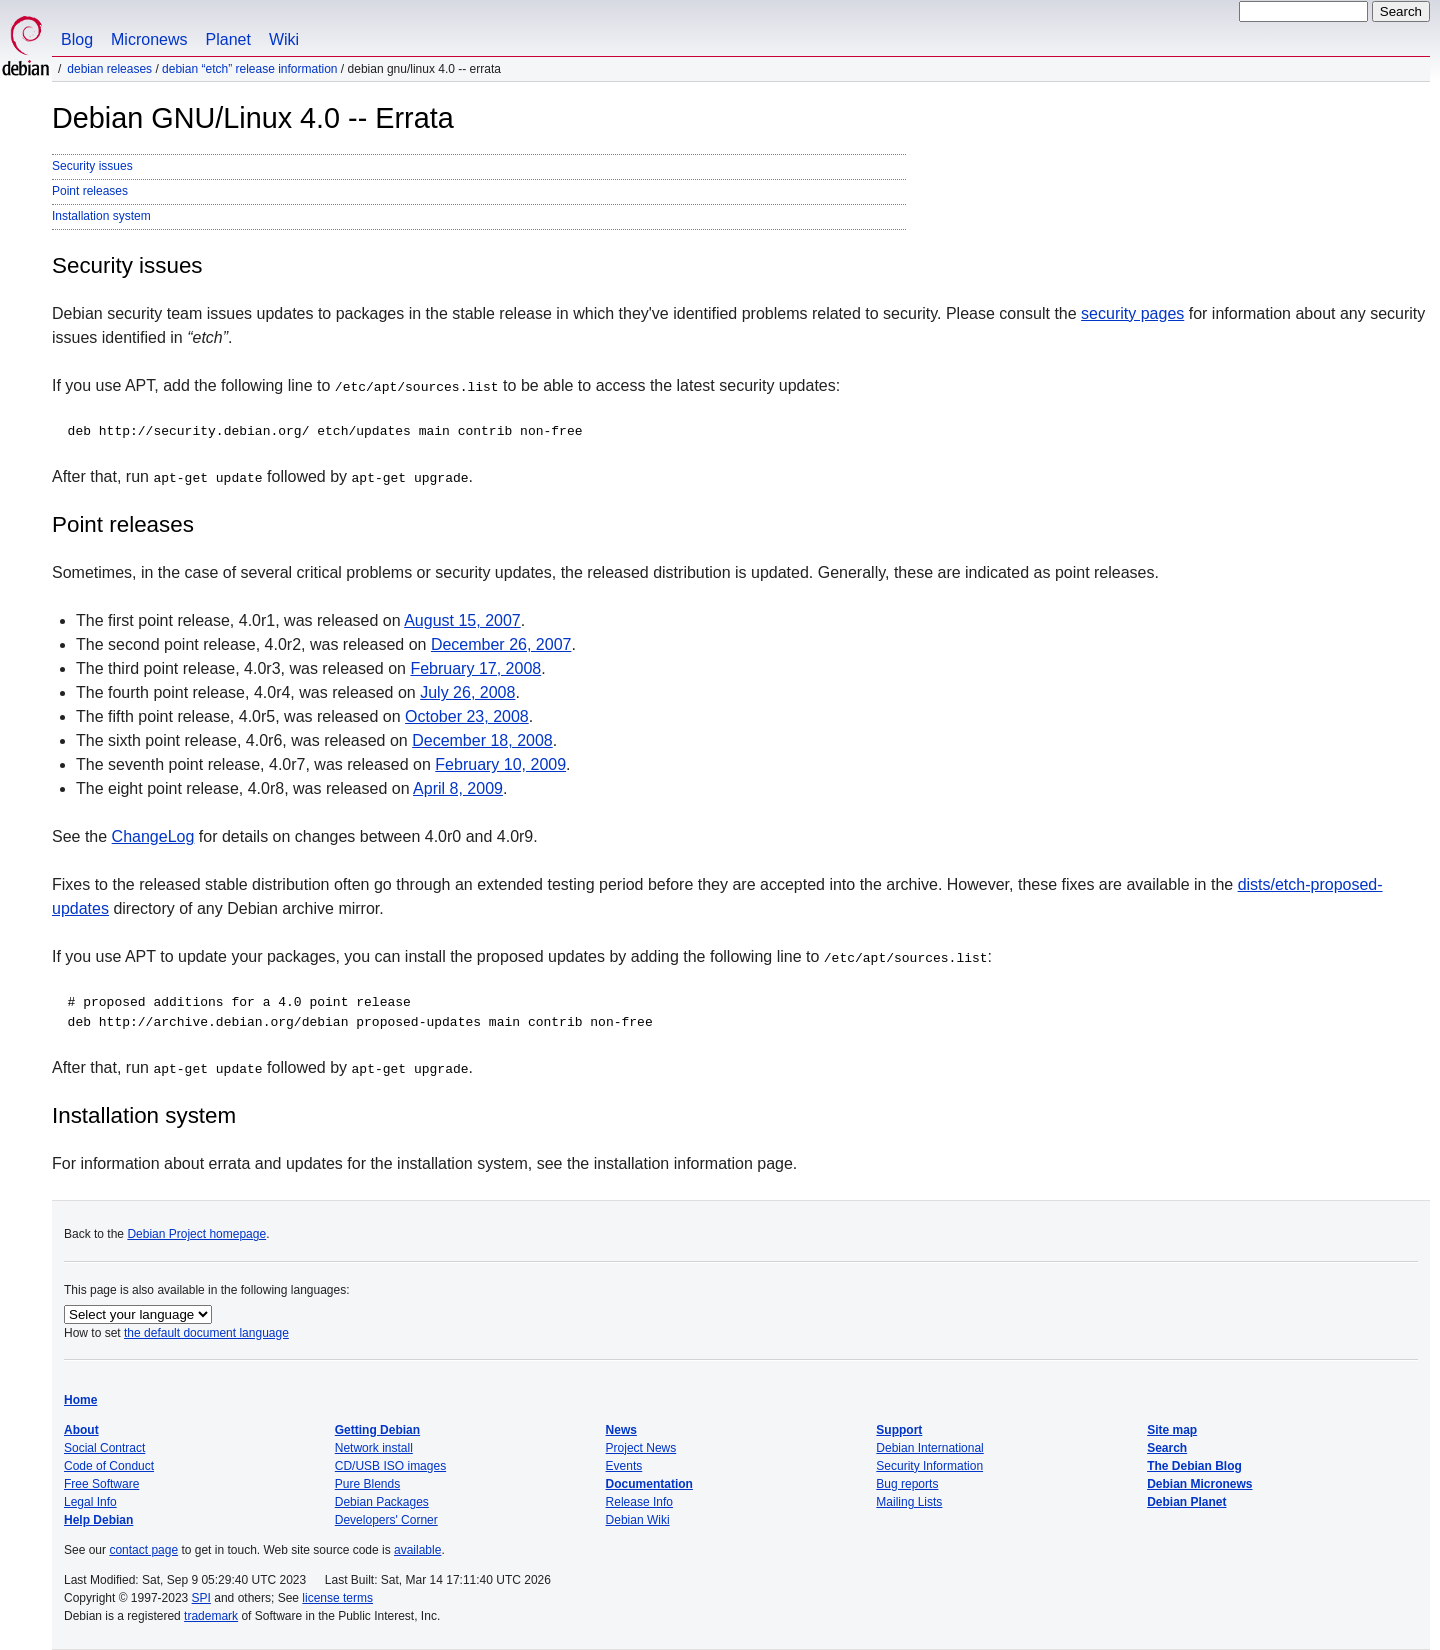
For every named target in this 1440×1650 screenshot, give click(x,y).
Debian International (929, 1448)
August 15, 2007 (462, 620)
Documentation (649, 1484)
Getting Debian (377, 1430)
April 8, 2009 (458, 788)
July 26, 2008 (467, 692)
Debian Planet (1186, 1502)
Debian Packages (382, 1502)
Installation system (101, 216)
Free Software (101, 1484)
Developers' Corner (386, 1520)
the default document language (206, 1333)
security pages (1132, 313)
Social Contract (104, 1448)
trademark (211, 1616)
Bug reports (907, 1484)
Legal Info (90, 1502)
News (621, 1430)
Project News (641, 1448)
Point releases (90, 191)
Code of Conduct (109, 1466)
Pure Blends (367, 1484)
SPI (201, 1598)
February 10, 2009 (500, 764)
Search (1167, 1448)
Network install (374, 1448)
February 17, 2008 (475, 668)
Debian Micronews (1199, 1484)
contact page (143, 1550)
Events (624, 1466)
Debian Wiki (638, 1520)
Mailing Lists (909, 1502)
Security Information (929, 1466)
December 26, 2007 (501, 644)
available (417, 1550)
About (81, 1430)
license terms (337, 1598)
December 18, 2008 (482, 740)
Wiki (284, 39)
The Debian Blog (1194, 1466)
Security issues (92, 166)
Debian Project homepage (196, 1234)
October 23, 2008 (467, 716)
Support (899, 1430)
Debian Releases (109, 69)
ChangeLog (153, 836)
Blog (77, 39)
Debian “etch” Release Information (249, 69)
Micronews (149, 39)
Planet (228, 39)
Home (80, 1400)
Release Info (639, 1502)
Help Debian (98, 1520)
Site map (1172, 1430)
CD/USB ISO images (390, 1466)
